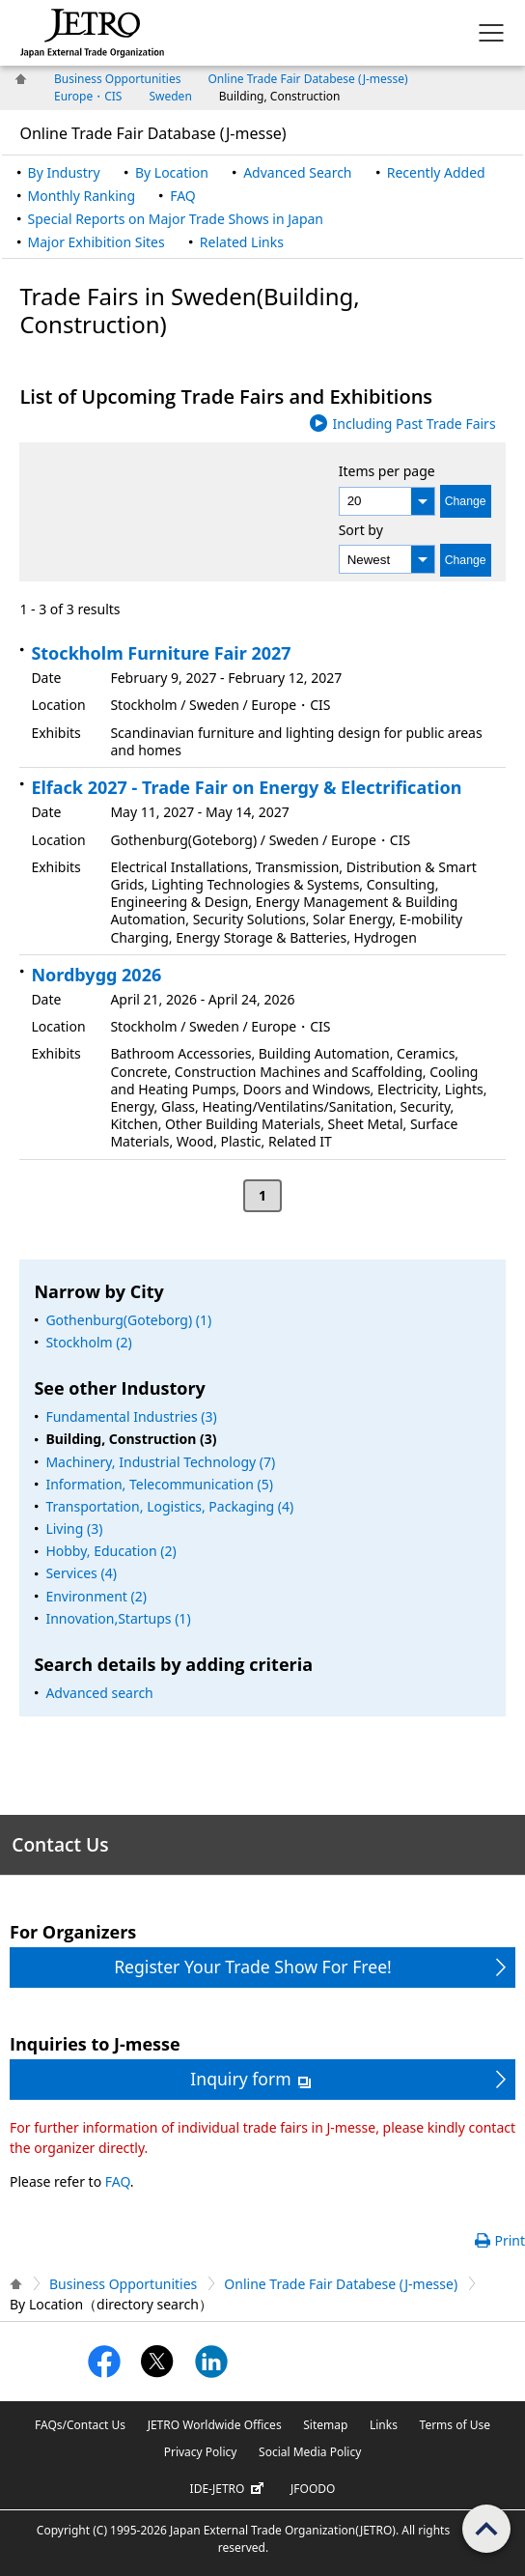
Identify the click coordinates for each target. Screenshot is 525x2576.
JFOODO (312, 2488)
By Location (171, 172)
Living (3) (73, 1528)
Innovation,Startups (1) (117, 1618)
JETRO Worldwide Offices (215, 2425)
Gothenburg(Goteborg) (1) (128, 1320)
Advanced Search (297, 172)
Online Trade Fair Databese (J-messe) (307, 79)
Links (384, 2425)
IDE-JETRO (229, 2489)
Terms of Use (455, 2425)
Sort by (361, 530)
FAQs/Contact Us (80, 2425)
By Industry (64, 172)
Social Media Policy (310, 2452)
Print (509, 2240)
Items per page (387, 471)
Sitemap (325, 2425)
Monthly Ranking (81, 195)
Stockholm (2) (88, 1342)
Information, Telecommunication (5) (159, 1484)
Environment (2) (96, 1596)
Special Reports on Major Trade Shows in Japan (175, 219)
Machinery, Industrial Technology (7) (160, 1462)
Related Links (242, 242)
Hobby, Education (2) (110, 1551)
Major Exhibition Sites (96, 242)
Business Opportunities (117, 79)
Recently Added (436, 172)
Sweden (170, 96)
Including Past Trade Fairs (414, 423)
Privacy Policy (200, 2452)
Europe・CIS (88, 96)
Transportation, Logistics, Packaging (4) (169, 1506)
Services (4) (80, 1573)
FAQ (183, 195)
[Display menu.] (491, 32)
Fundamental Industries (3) (130, 1416)
